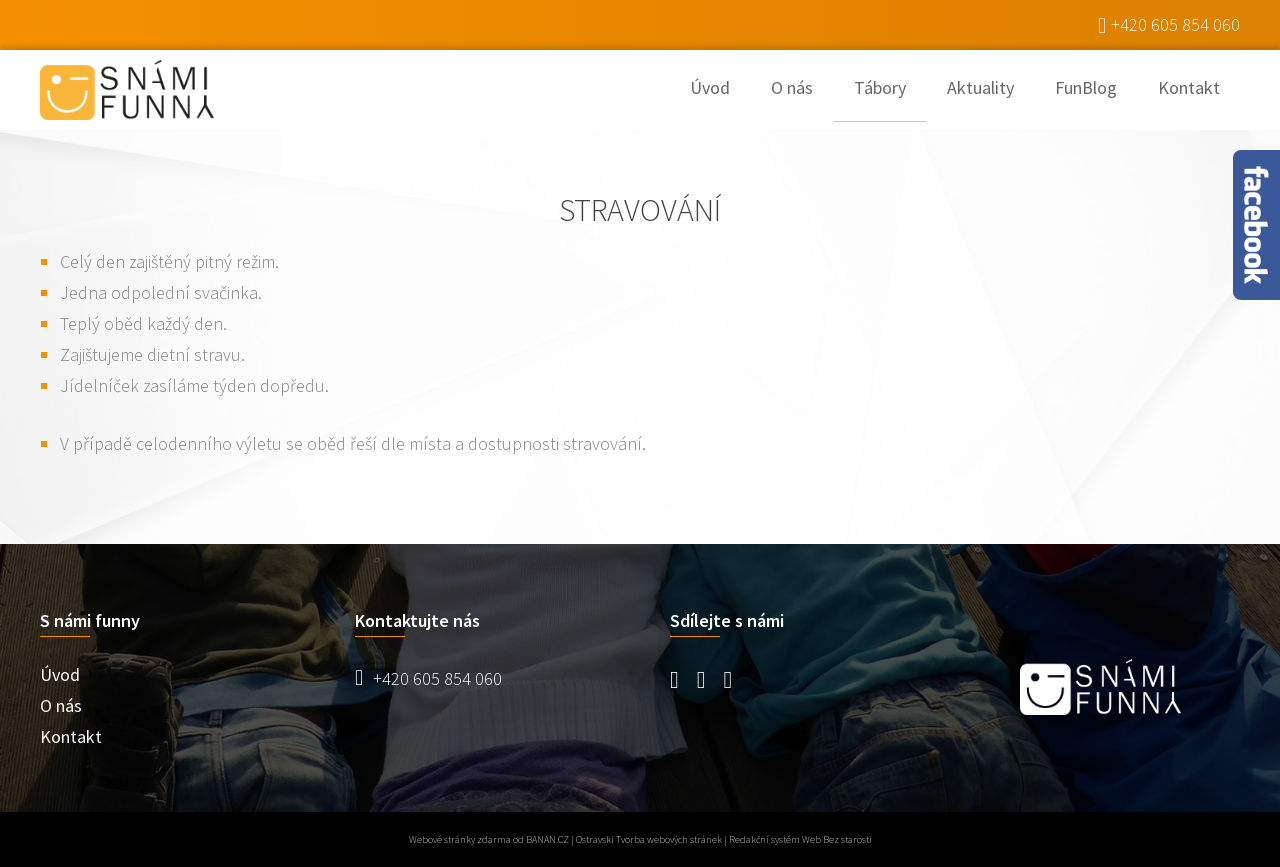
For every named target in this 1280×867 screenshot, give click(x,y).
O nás (792, 87)
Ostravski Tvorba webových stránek (649, 839)
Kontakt (1189, 87)
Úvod (710, 87)
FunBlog (1086, 87)
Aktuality (980, 87)
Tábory (880, 87)
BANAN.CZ (547, 839)
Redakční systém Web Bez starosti (800, 839)
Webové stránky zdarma (460, 839)
